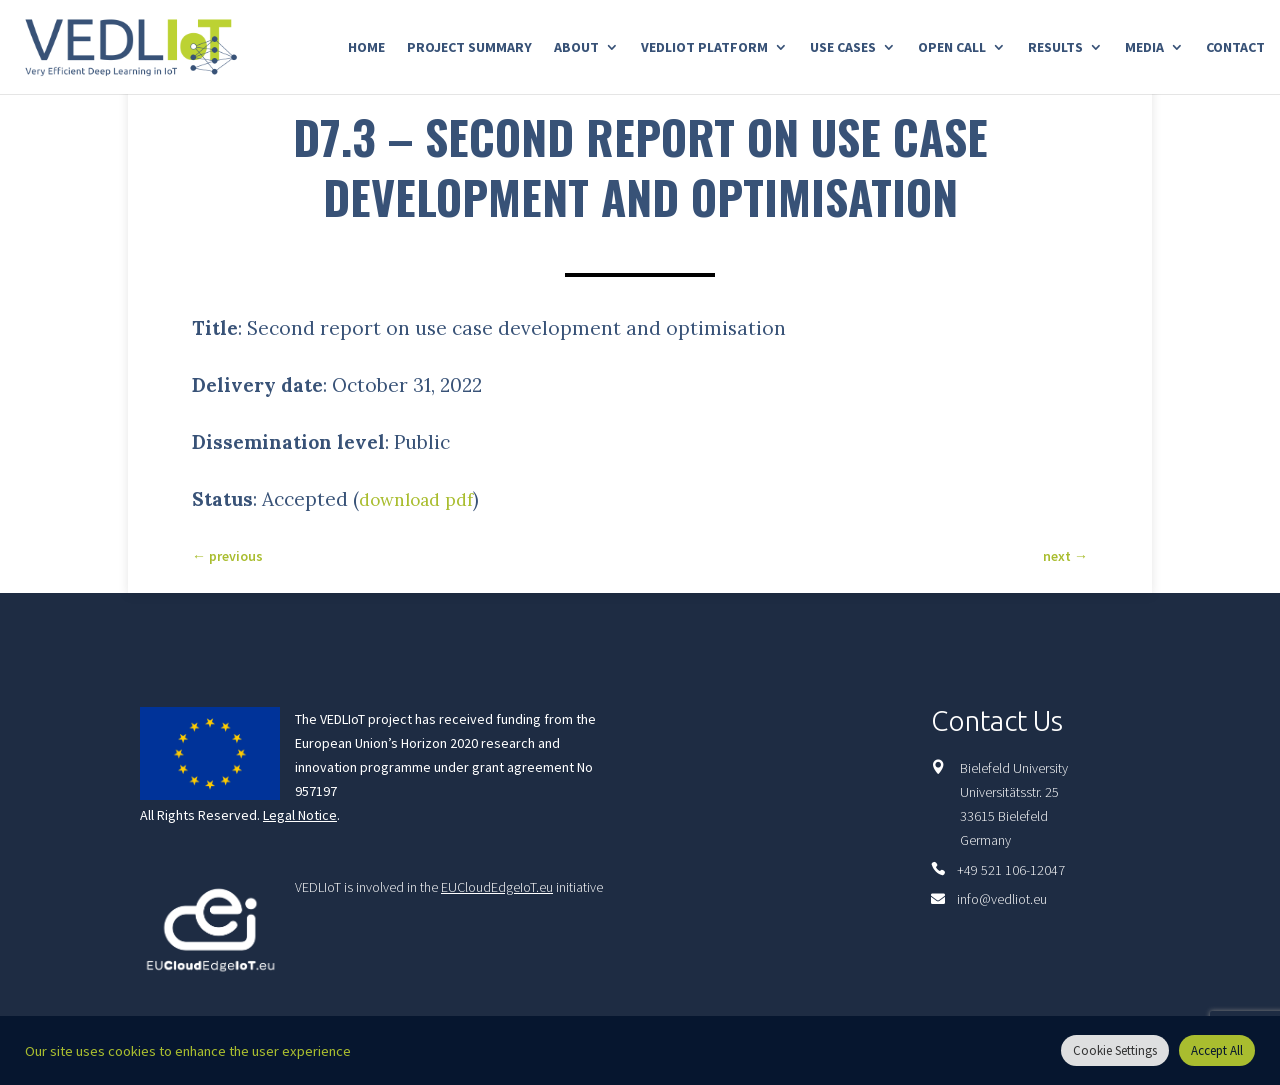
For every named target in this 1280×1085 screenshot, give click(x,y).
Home (366, 48)
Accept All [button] (1217, 1050)
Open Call (952, 48)
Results (1055, 48)
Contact (1235, 48)
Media (1144, 48)
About (576, 48)
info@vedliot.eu (1002, 899)
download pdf (422, 499)
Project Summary (469, 48)
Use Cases (843, 48)
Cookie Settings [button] (1115, 1050)
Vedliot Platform (704, 48)
